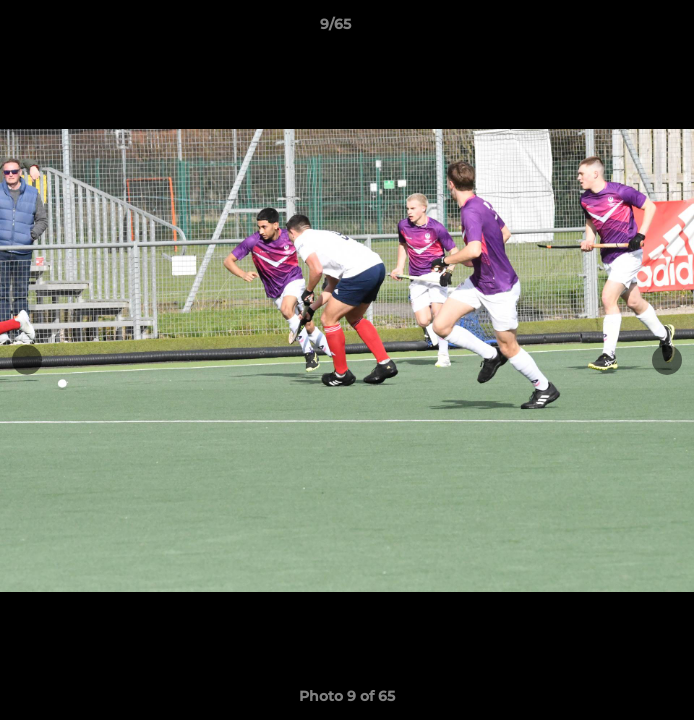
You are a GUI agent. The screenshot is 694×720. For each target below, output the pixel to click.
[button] (622, 29)
